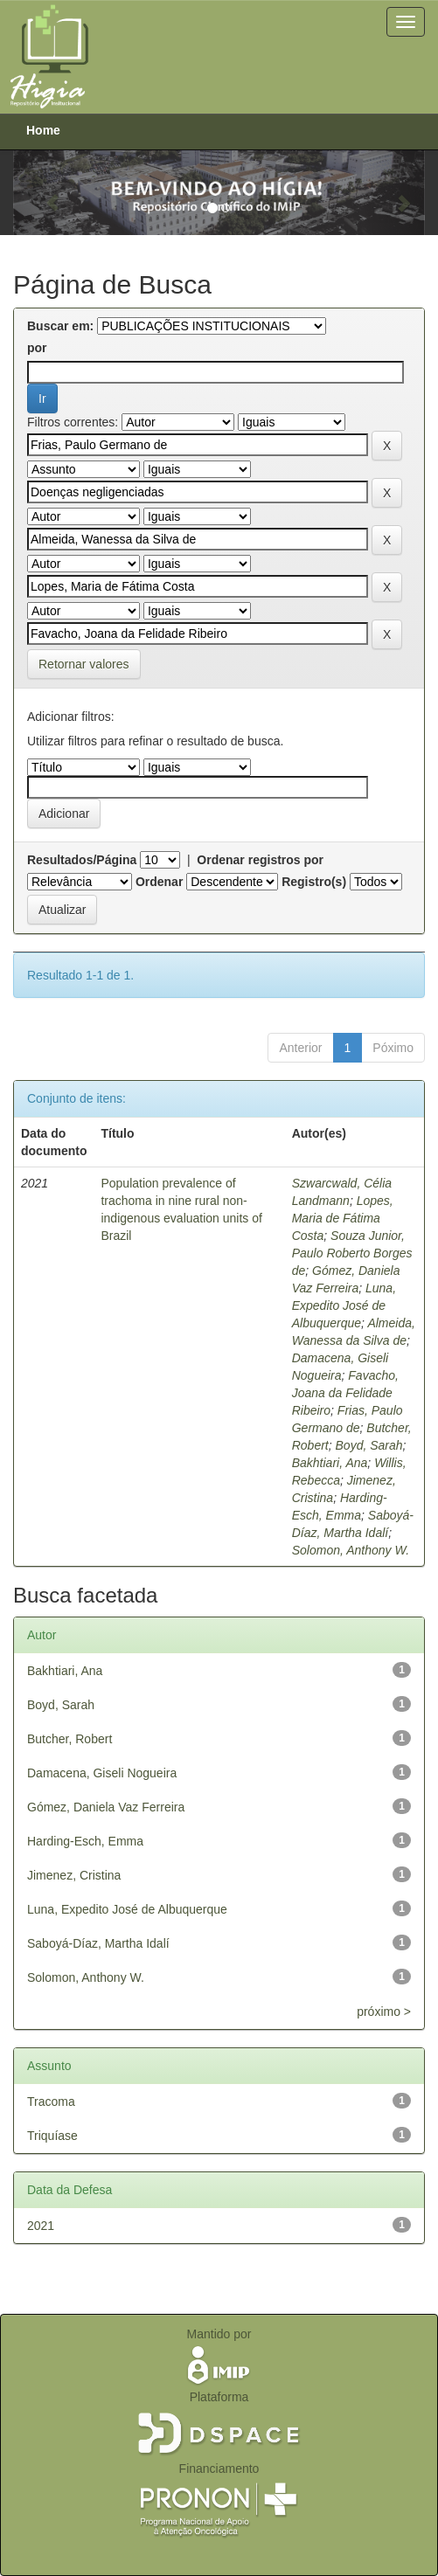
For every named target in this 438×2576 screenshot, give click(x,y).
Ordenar (159, 882)
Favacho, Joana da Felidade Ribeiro (345, 1392)
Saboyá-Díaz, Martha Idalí (98, 1943)
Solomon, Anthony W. (350, 1550)
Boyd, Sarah (369, 1445)
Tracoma (51, 2102)
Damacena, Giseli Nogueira (102, 1773)
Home (43, 130)
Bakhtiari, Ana (330, 1463)
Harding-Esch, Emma (85, 1841)
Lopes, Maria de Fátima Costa (342, 1218)
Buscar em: (60, 326)
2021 (40, 2226)
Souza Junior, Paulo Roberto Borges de (352, 1253)
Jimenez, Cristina (74, 1875)
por (37, 348)
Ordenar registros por (260, 860)
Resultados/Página (81, 860)
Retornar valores (83, 664)
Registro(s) (314, 882)
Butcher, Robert (69, 1739)
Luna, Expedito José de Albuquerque (344, 1305)
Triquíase (52, 2136)
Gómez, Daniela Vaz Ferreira (105, 1807)
